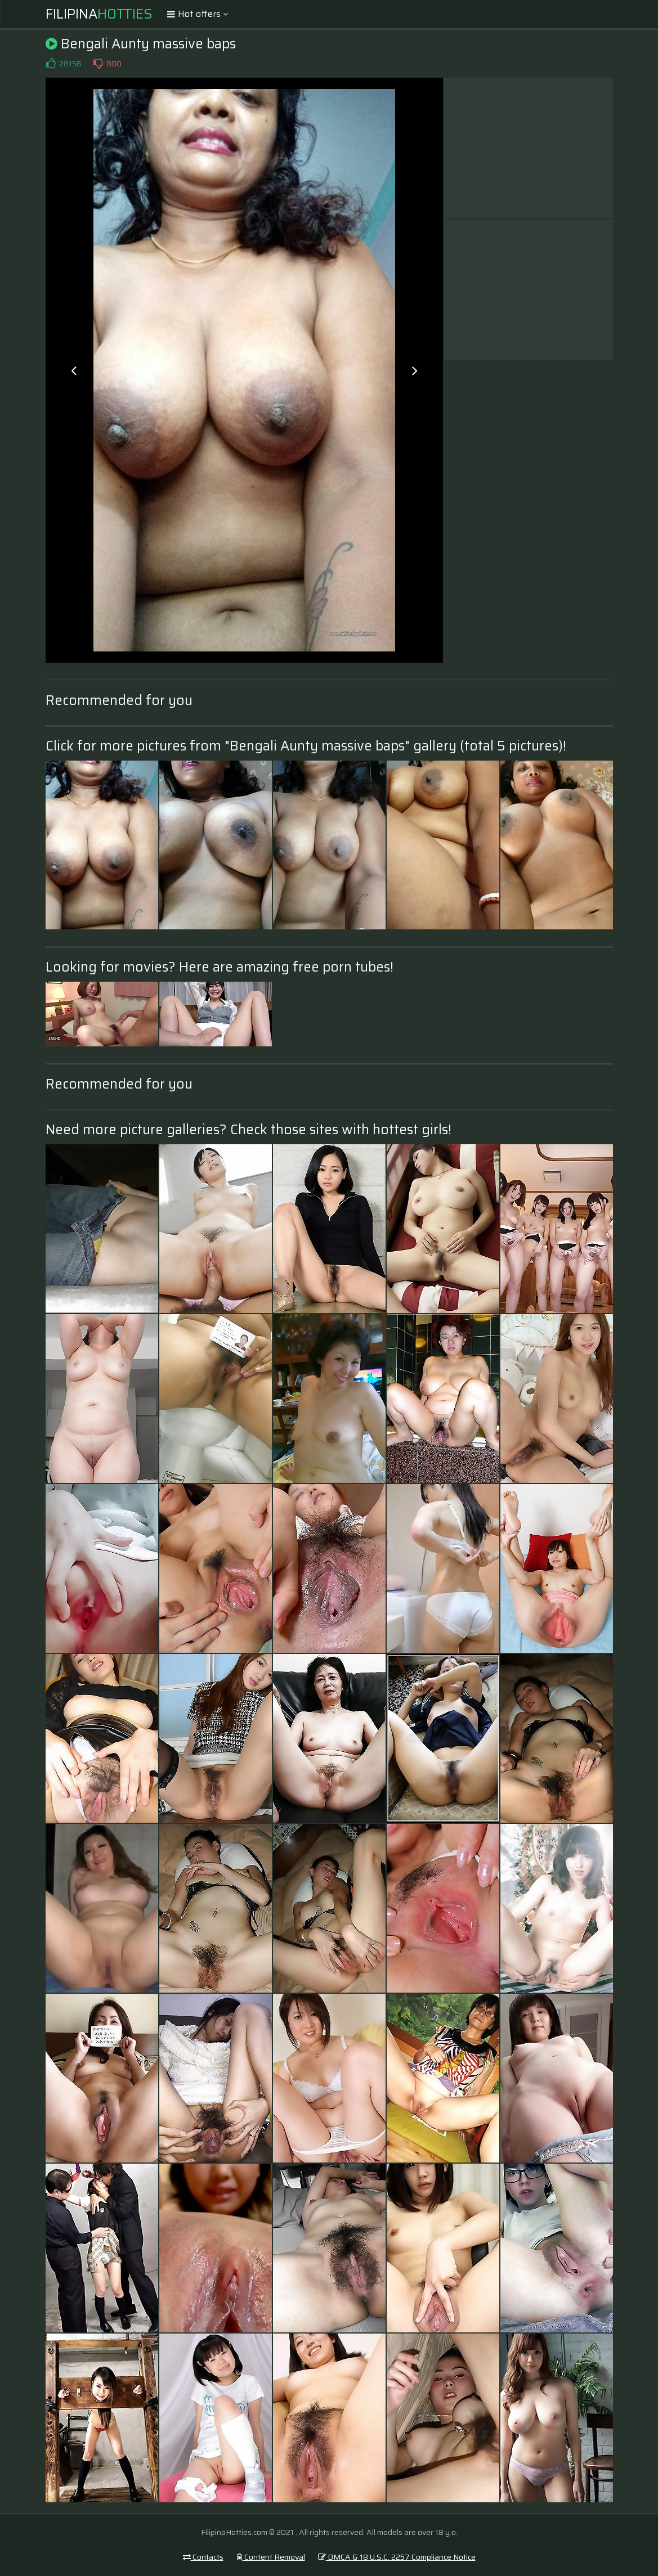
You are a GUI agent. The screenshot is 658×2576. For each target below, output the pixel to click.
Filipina (99, 14)
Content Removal (270, 2557)
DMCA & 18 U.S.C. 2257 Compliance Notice (397, 2557)
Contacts (203, 2557)
